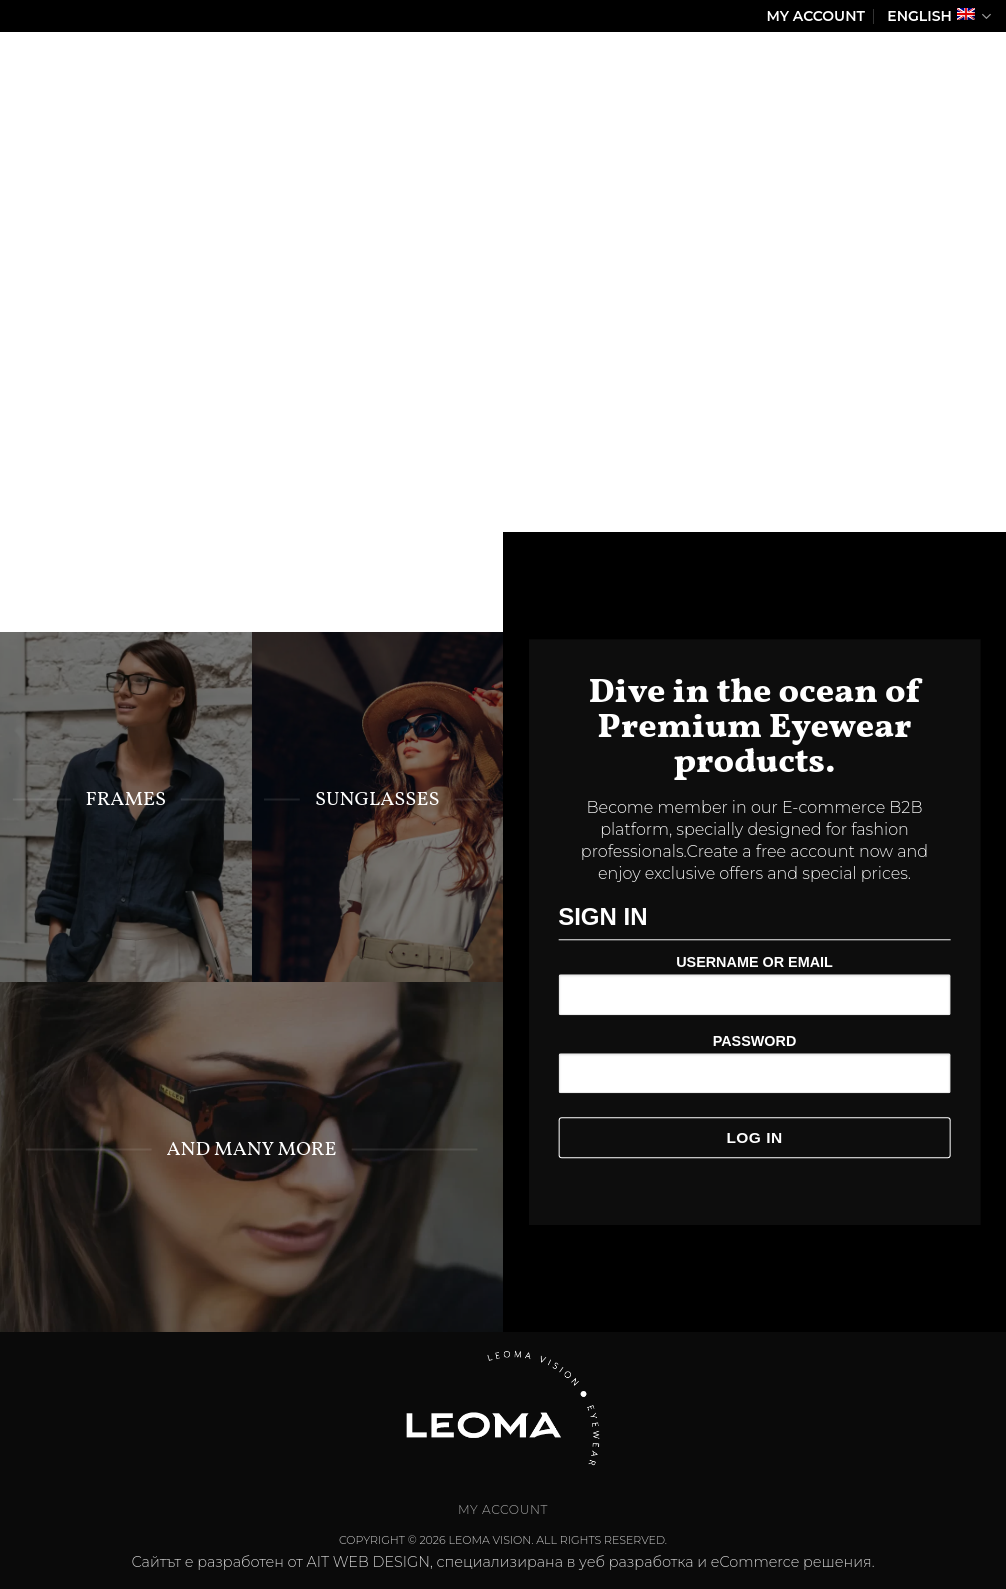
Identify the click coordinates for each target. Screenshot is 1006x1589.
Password (755, 1041)
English (939, 16)
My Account (816, 16)
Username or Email (754, 963)
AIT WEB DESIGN (368, 1562)
